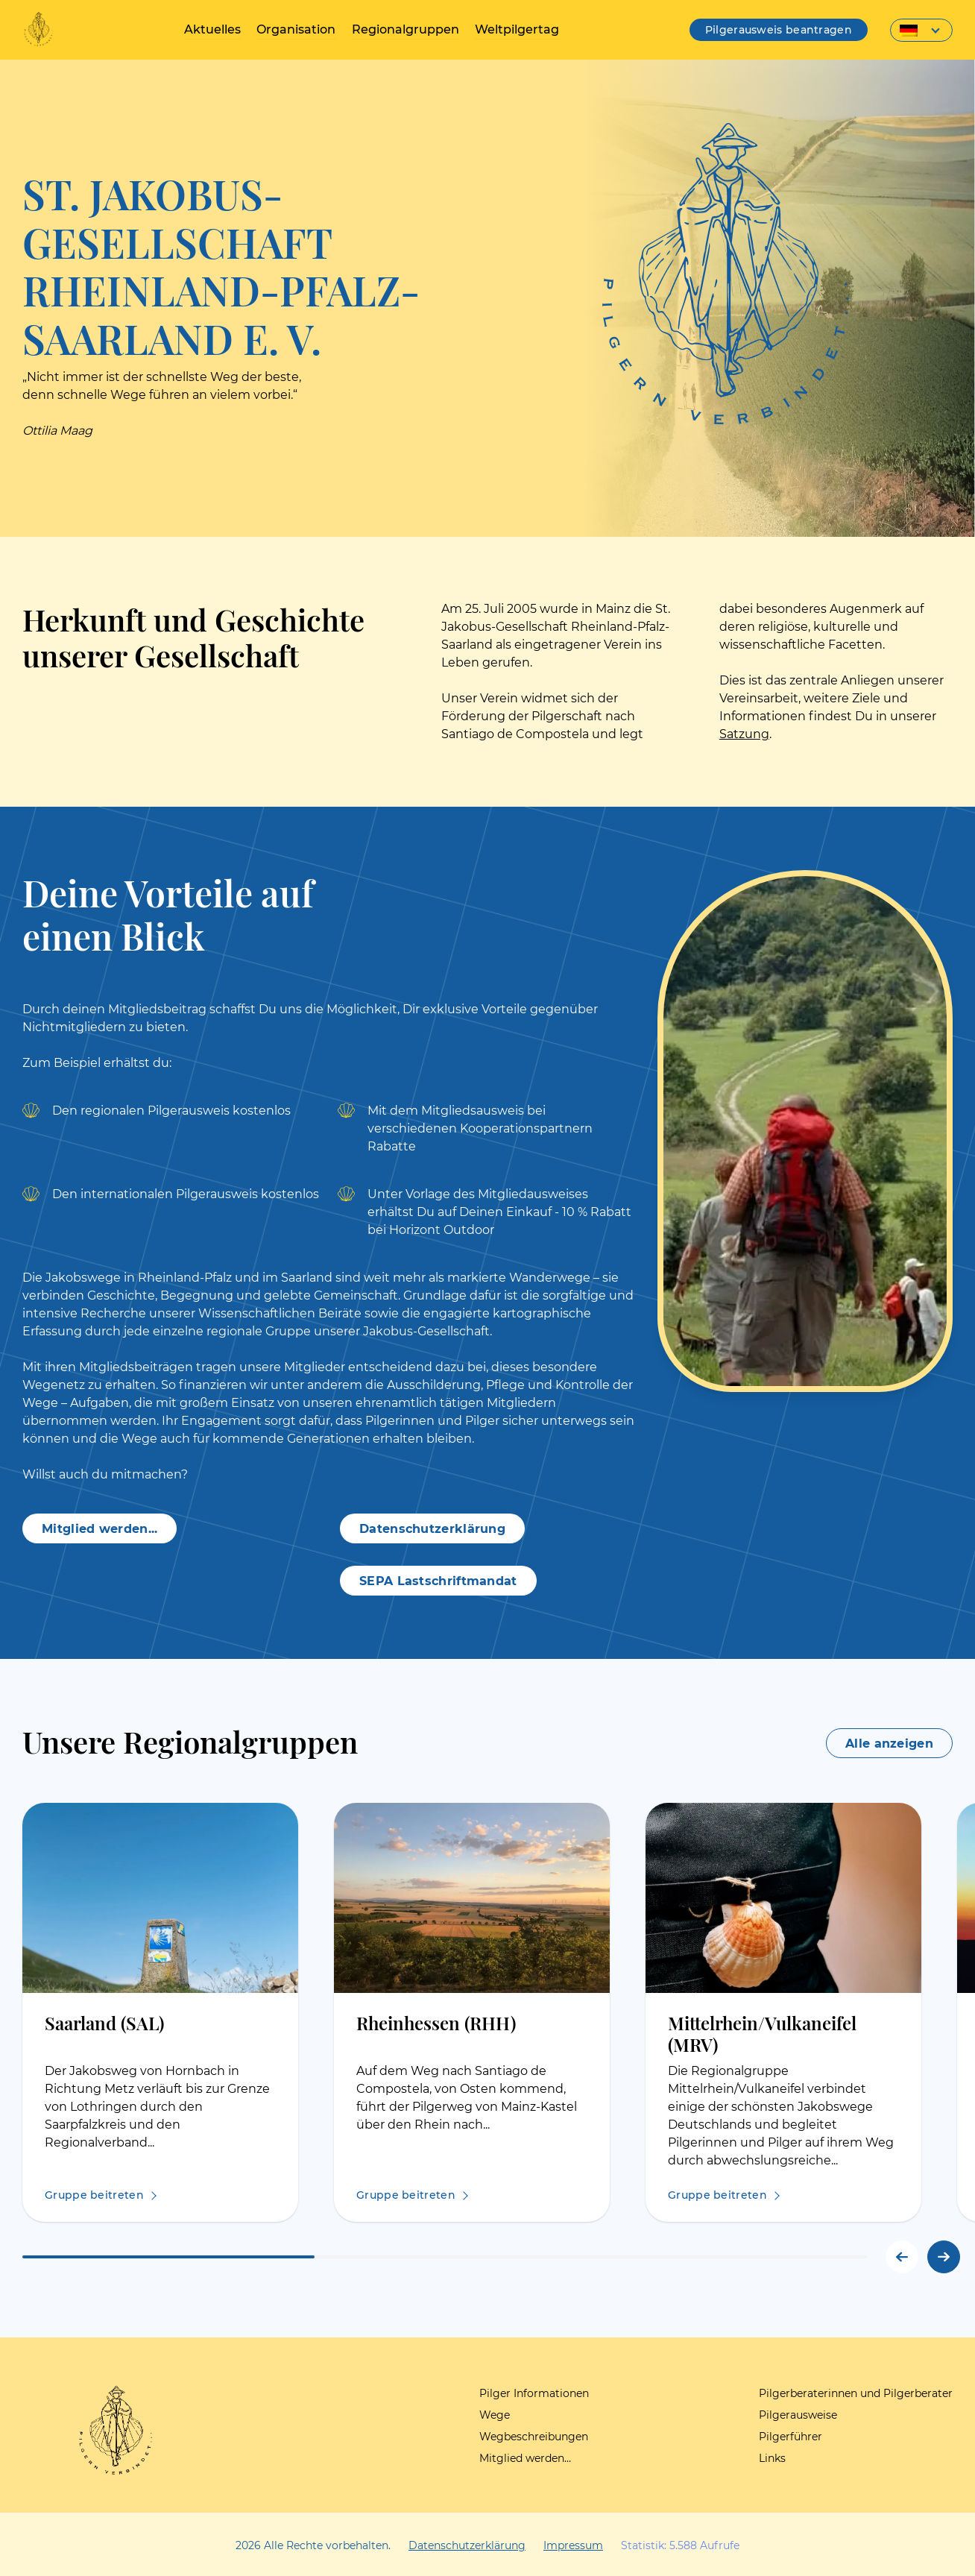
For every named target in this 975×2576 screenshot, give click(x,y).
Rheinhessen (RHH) (436, 2022)
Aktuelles (214, 29)
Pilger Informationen (534, 2393)
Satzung (744, 734)
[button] (943, 2256)
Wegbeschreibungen (533, 2436)
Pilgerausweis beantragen (778, 30)
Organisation (296, 29)
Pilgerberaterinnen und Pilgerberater (856, 2393)
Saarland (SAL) (104, 2022)
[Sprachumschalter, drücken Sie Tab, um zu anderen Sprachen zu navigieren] (921, 30)
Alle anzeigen (889, 1743)
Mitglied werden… (525, 2458)
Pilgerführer (790, 2436)
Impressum (573, 2545)
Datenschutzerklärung (432, 1529)
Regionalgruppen (404, 29)
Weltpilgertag (515, 29)
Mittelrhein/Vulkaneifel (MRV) (762, 2033)
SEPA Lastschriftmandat (438, 1581)
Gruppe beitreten (94, 2195)
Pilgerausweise (798, 2415)
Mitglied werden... (99, 1529)
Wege (494, 2415)
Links (772, 2458)
